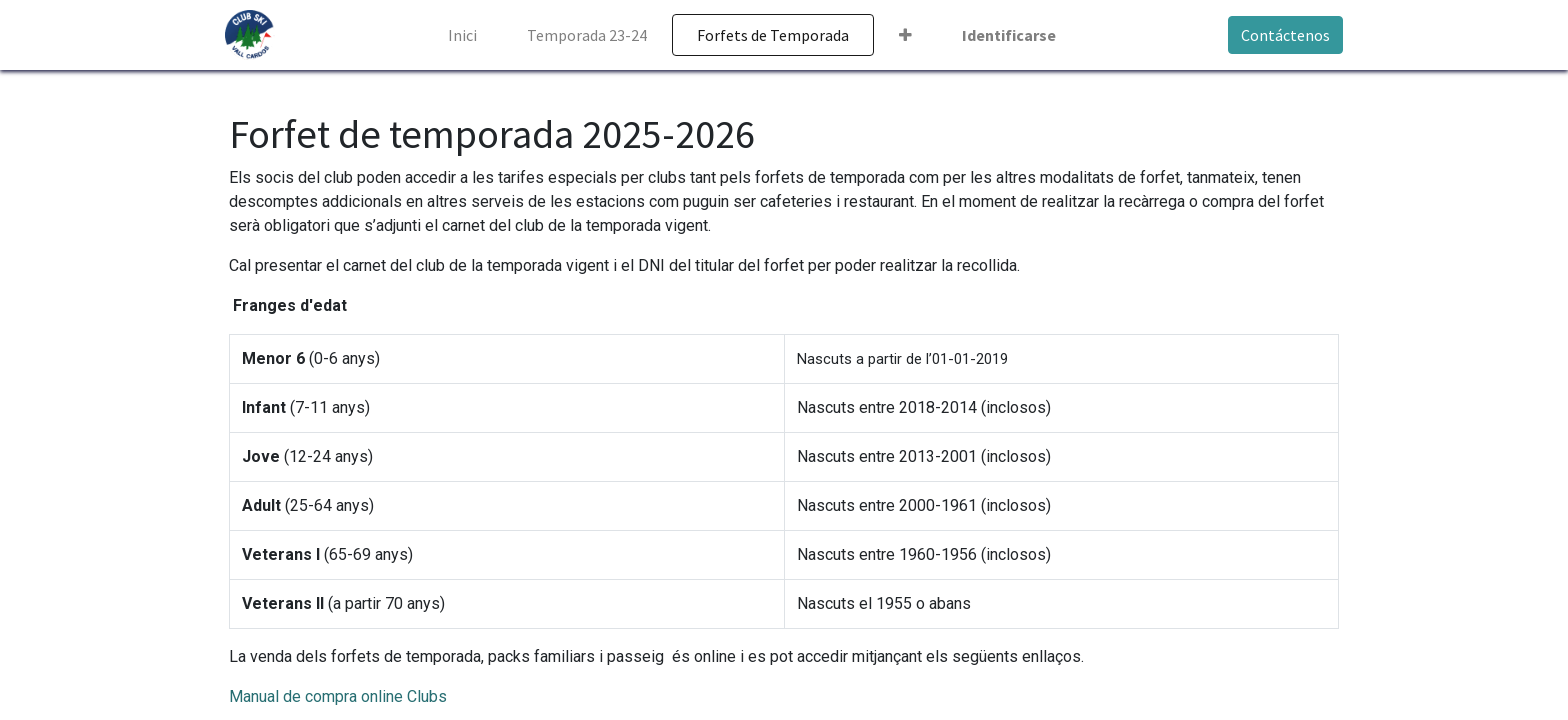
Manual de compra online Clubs (338, 696)
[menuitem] (462, 35)
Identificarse (1009, 35)
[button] (905, 35)
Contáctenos (1281, 35)
